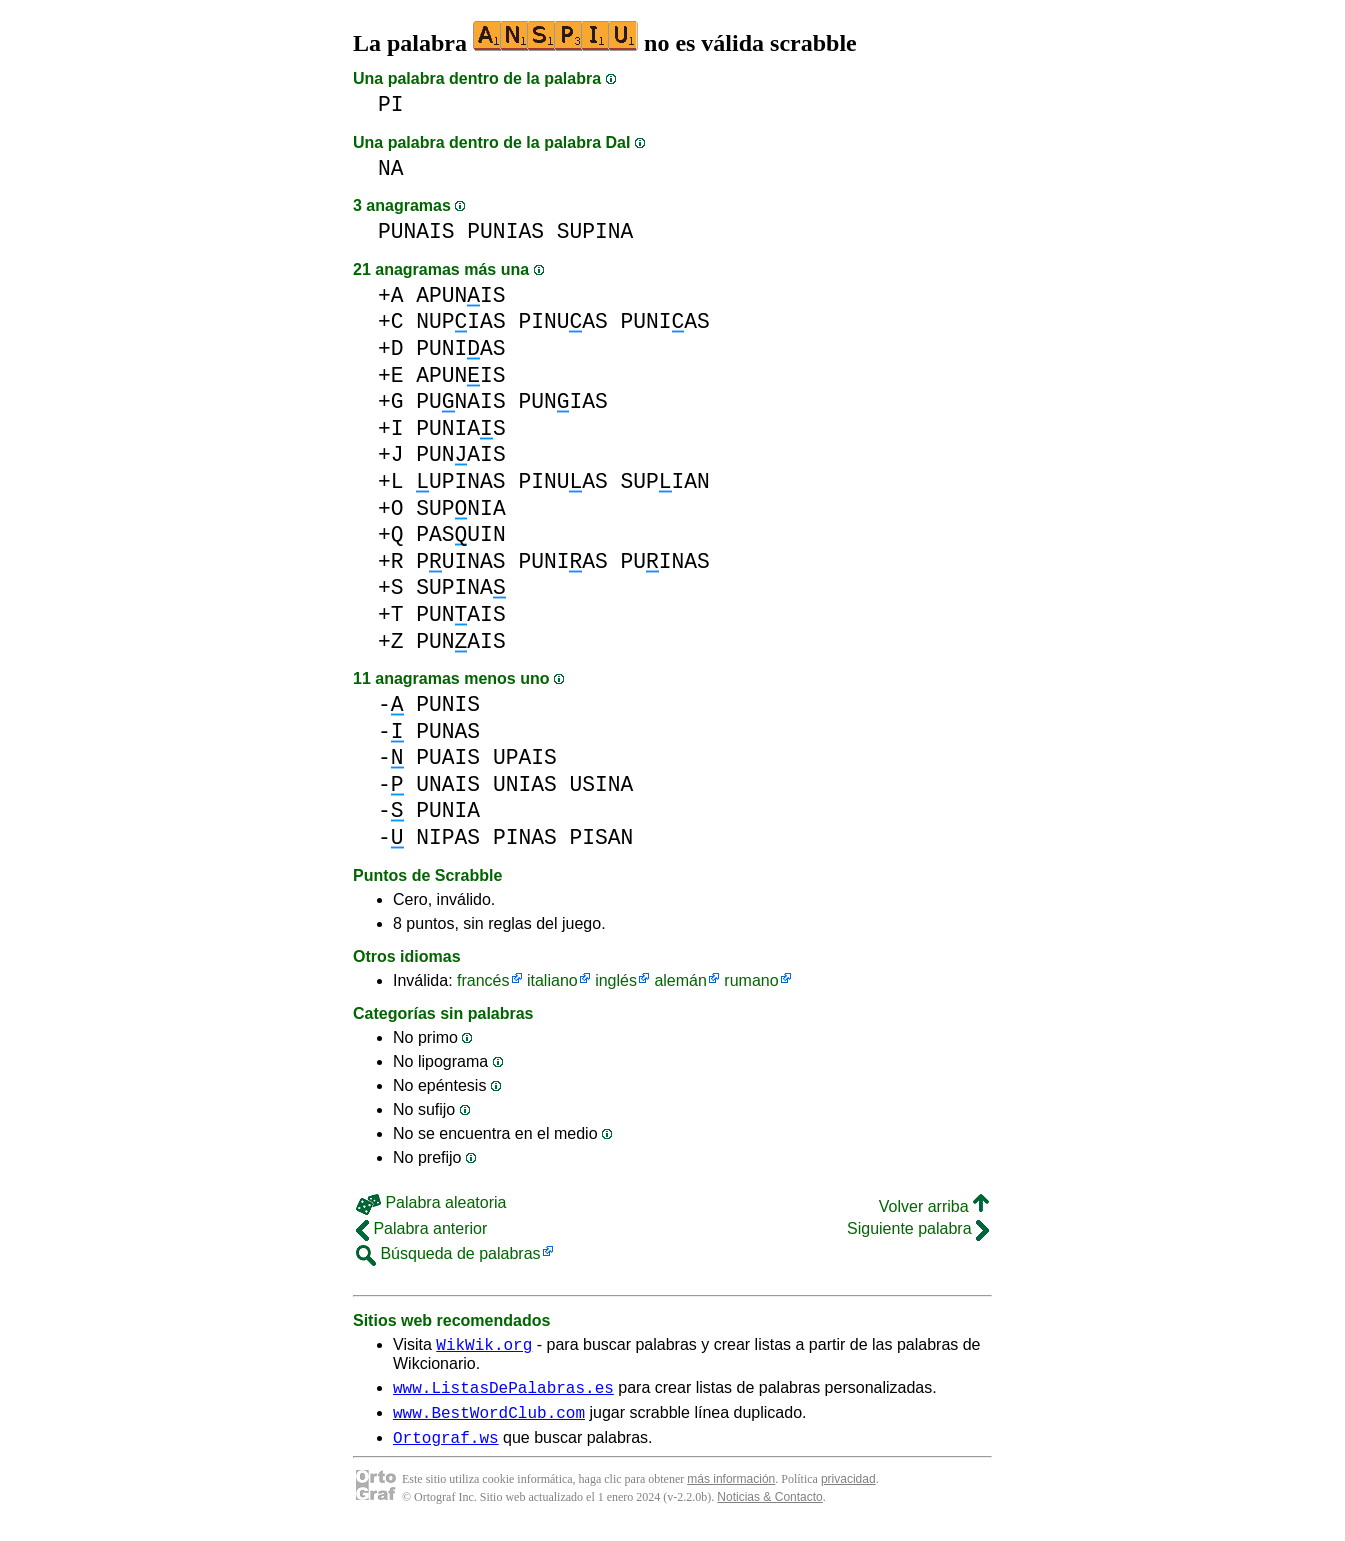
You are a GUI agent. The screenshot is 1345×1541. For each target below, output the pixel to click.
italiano (552, 980)
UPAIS (525, 757)
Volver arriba (934, 1206)
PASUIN (460, 534)
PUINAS (460, 561)
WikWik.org (484, 1347)
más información (731, 1491)
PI (391, 104)
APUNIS (460, 295)
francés (483, 980)
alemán (680, 980)
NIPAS (448, 837)
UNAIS (448, 784)
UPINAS (460, 481)
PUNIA (448, 810)
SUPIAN (664, 481)
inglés (616, 980)
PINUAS (562, 321)
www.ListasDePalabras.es (503, 1393)
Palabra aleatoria (431, 1202)
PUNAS (448, 731)
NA (391, 168)
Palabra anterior (421, 1228)
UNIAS (525, 784)
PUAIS (448, 757)
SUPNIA (460, 508)
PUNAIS (416, 231)
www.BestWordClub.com (489, 1421)
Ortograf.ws (446, 1449)
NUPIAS (460, 321)
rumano (751, 980)
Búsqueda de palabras (448, 1253)
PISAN (601, 837)
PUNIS (448, 704)
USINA (601, 784)
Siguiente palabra (918, 1228)
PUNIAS (505, 231)
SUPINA (595, 231)
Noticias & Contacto (769, 1509)
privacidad (848, 1491)
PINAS (525, 837)
